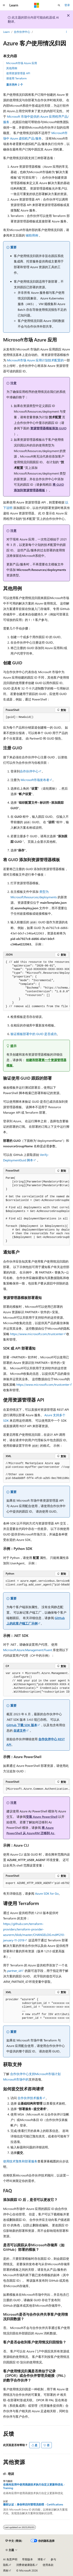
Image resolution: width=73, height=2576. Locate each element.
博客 (40, 2559)
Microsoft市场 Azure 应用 (21, 63)
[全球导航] (4, 5)
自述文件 (19, 1730)
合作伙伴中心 (22, 32)
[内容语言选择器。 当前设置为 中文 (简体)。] (14, 2541)
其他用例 (11, 68)
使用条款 (48, 2565)
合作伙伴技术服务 (30, 2098)
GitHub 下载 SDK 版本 (21, 1725)
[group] (36, 984)
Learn (6, 32)
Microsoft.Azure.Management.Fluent (27, 1650)
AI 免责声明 (10, 2559)
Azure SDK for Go (47, 1893)
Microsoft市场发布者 (35, 780)
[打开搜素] (59, 5)
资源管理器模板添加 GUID (48, 428)
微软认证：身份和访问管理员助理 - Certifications (33, 2504)
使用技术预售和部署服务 (20, 2161)
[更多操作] (66, 32)
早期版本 (27, 2559)
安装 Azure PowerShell (41, 1817)
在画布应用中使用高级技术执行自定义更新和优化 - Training (34, 2486)
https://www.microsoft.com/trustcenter (36, 1334)
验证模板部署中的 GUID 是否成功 (34, 1034)
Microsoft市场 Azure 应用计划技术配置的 (35, 360)
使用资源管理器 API (18, 73)
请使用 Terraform (16, 78)
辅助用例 (32, 235)
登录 (67, 5)
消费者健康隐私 (25, 2565)
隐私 (6, 2565)
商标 (6, 2570)
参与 (53, 2559)
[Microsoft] (36, 5)
